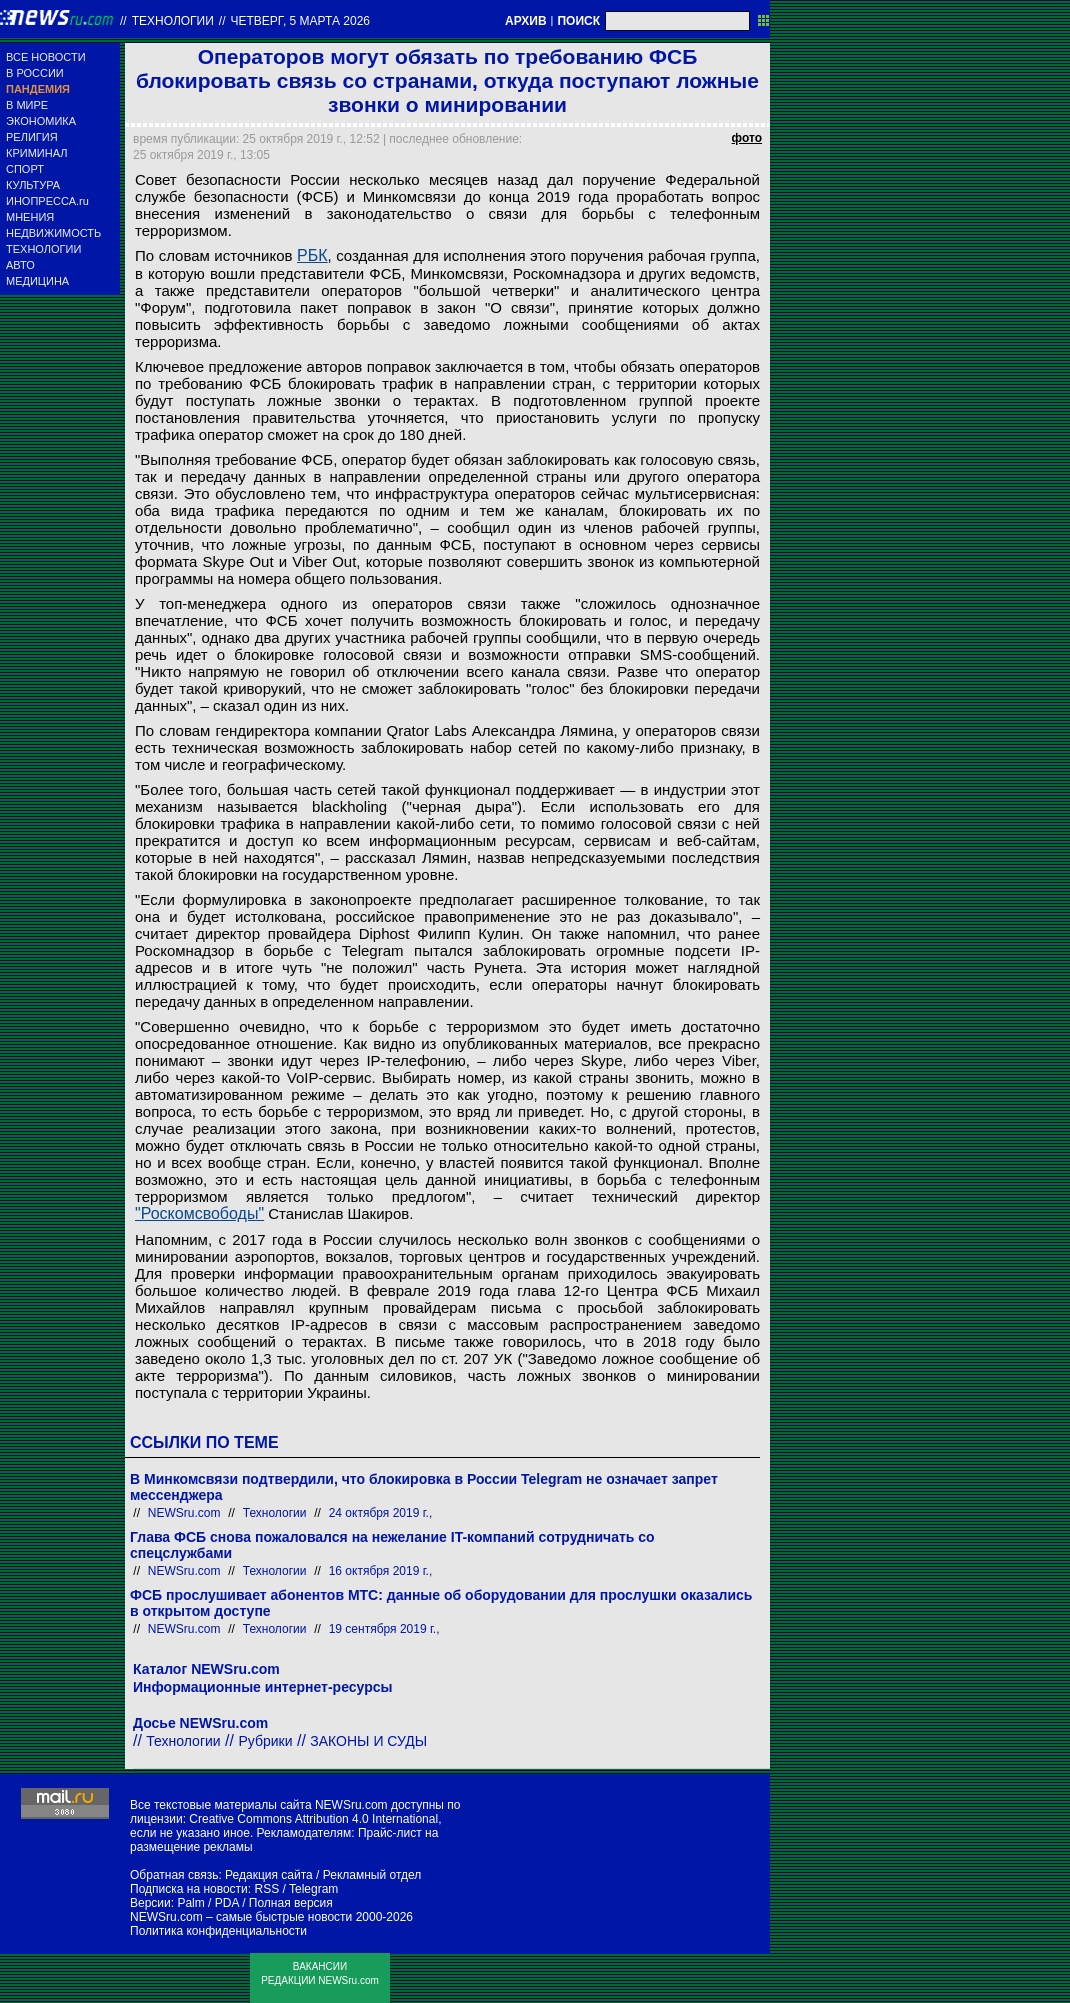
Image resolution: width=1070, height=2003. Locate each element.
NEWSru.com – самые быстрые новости (241, 1917)
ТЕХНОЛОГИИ (43, 249)
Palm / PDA (207, 1903)
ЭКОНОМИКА (41, 121)
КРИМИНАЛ (36, 153)
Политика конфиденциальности (218, 1931)
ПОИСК (578, 21)
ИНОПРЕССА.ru (47, 201)
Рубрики (265, 1741)
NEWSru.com (184, 1513)
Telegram (313, 1889)
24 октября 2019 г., (381, 1513)
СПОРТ (25, 169)
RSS (266, 1889)
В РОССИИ (35, 73)
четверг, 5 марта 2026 (300, 21)
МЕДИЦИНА (37, 281)
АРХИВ (526, 21)
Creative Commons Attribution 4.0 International (313, 1819)
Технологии (173, 21)
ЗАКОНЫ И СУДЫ (368, 1741)
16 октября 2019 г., (381, 1571)
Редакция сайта (269, 1875)
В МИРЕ (27, 105)
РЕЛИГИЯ (32, 137)
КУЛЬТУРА (33, 185)
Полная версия (291, 1903)
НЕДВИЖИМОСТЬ (53, 233)
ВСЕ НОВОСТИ (46, 57)
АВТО (20, 265)
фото (747, 138)
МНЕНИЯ (30, 217)
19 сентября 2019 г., (384, 1629)
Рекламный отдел (372, 1875)
